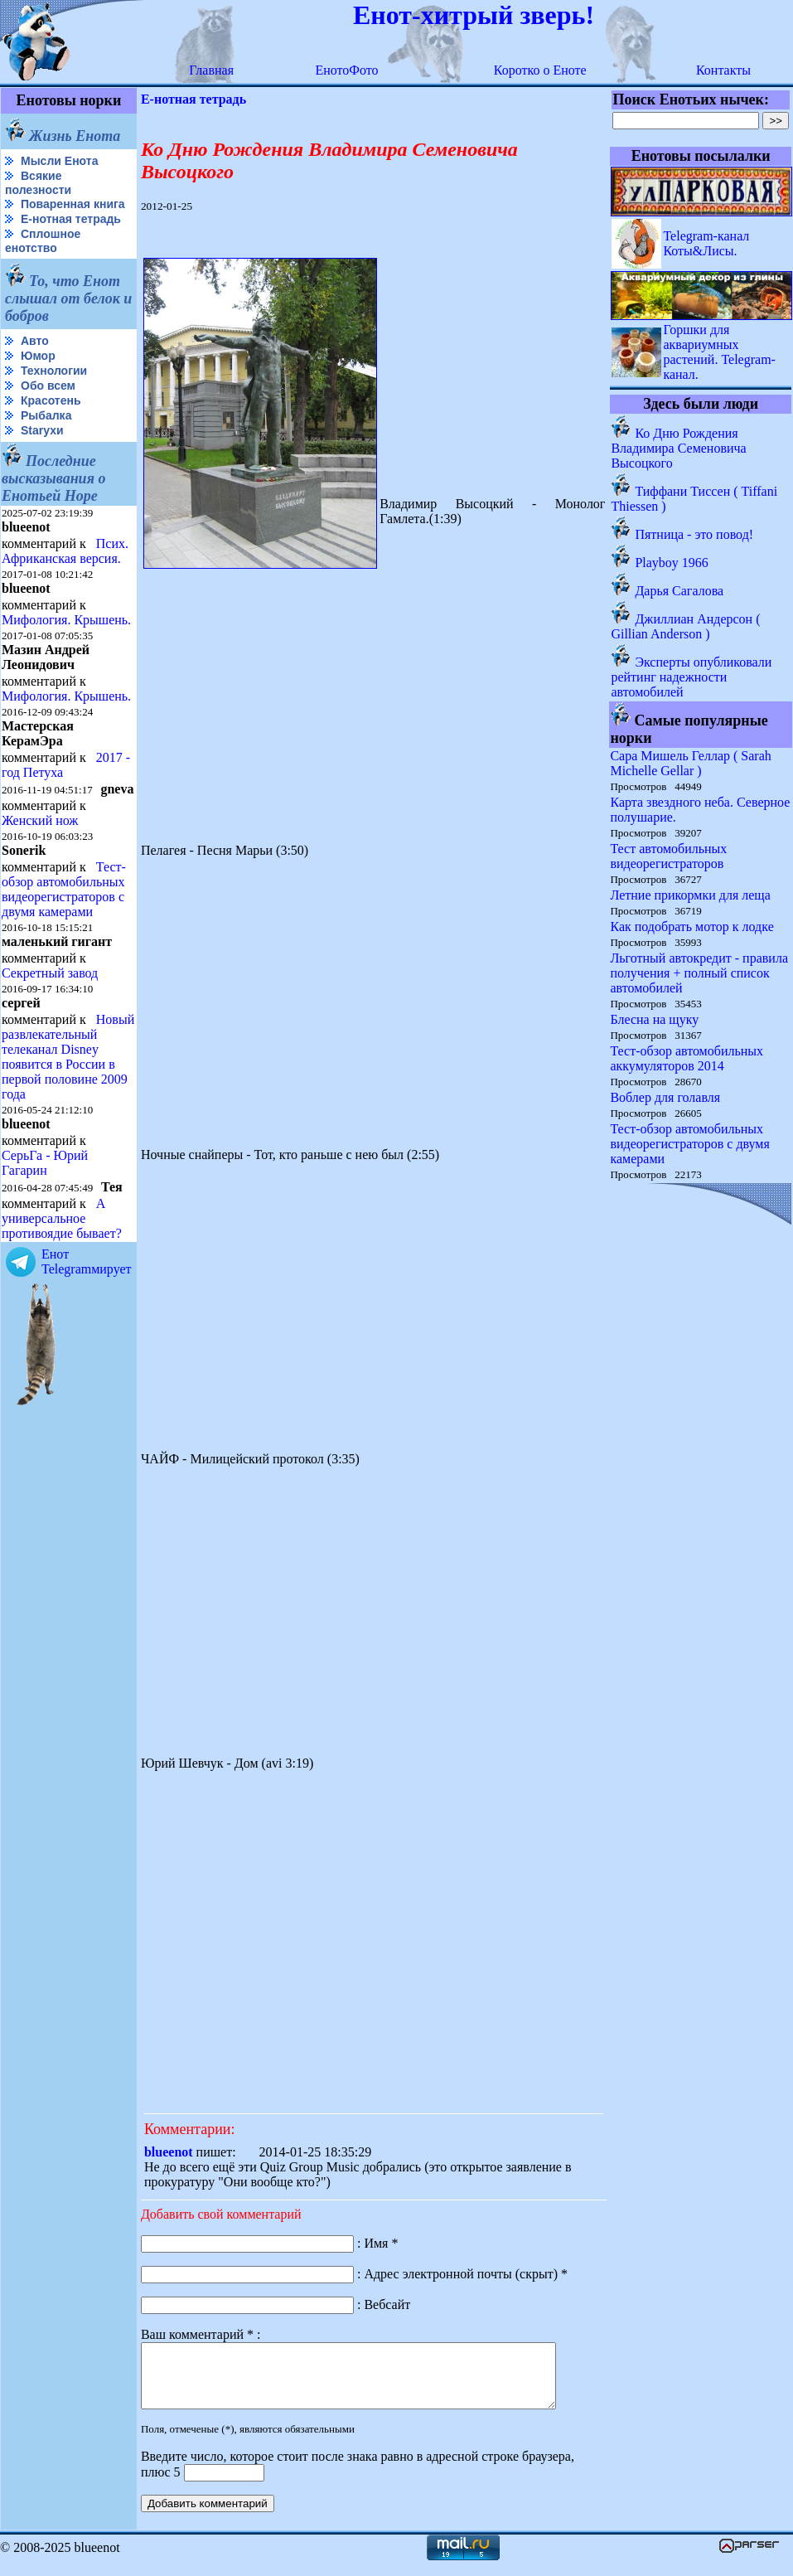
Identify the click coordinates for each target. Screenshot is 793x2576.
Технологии (54, 370)
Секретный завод (50, 973)
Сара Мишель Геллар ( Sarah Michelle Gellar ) (691, 763)
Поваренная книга (73, 204)
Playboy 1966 (672, 562)
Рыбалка (46, 415)
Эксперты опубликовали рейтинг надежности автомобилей (692, 677)
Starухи (42, 430)
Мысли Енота (59, 160)
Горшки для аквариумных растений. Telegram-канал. (720, 352)
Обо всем (48, 385)
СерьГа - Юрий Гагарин (45, 1162)
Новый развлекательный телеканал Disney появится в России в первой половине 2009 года (68, 1056)
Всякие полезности (38, 182)
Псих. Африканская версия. (65, 550)
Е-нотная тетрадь (71, 219)
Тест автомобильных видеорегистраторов (669, 856)
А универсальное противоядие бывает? (62, 1218)
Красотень (51, 400)
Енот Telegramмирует (86, 1261)
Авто (35, 340)
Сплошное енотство (42, 241)
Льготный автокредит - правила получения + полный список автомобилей (700, 973)
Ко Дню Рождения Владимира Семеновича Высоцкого (679, 448)
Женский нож (40, 820)
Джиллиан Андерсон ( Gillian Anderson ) (686, 626)
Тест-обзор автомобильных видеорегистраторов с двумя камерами (64, 889)
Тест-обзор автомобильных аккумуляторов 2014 (687, 1058)
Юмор (38, 355)
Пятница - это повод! (695, 534)
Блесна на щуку (655, 1019)
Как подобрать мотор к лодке (692, 926)
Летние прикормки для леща (691, 895)
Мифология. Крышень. (66, 620)
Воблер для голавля (666, 1097)
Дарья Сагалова (680, 591)
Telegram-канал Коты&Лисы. (707, 243)
